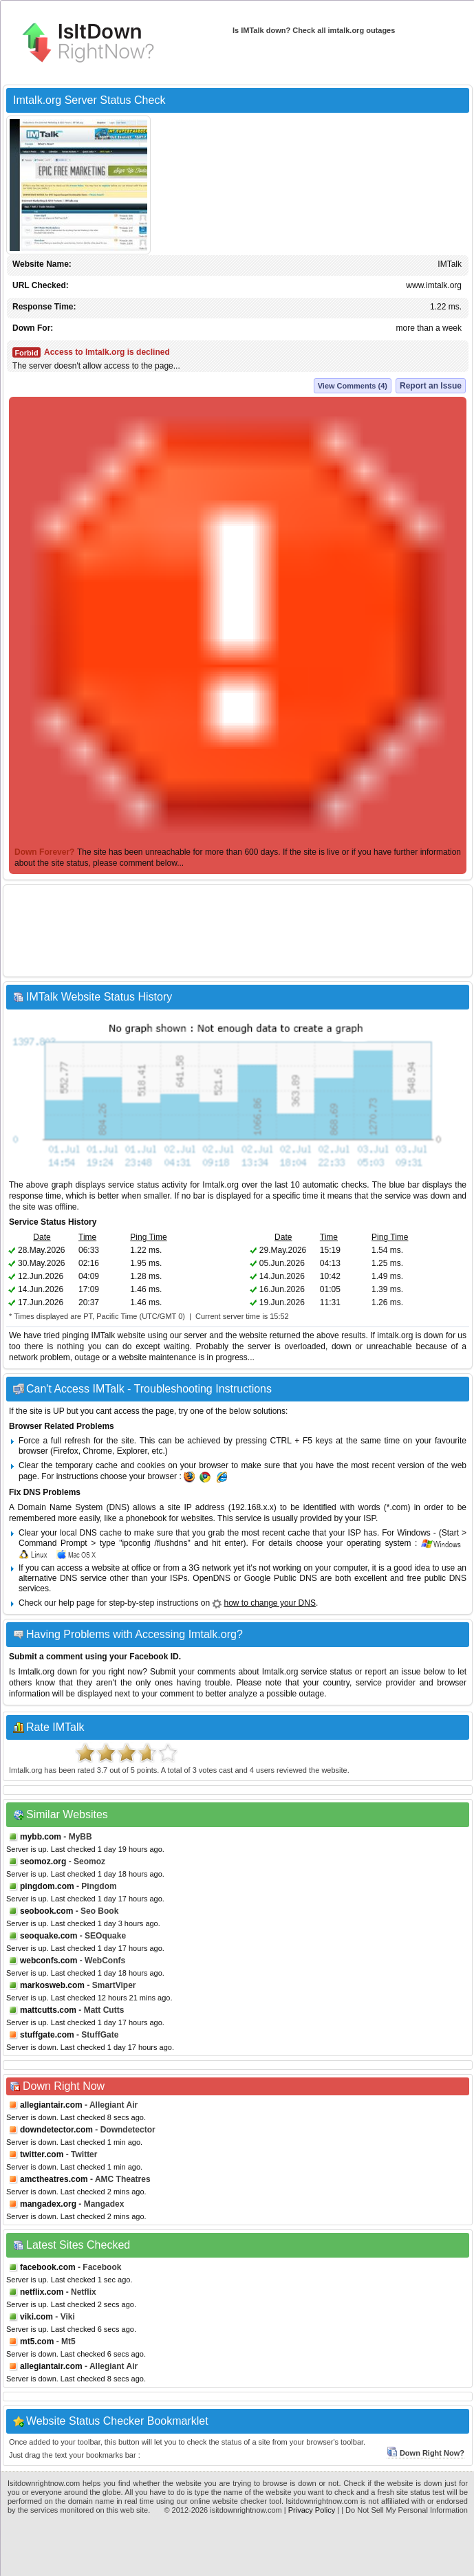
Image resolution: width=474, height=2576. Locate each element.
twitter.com (41, 2154)
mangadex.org (48, 2204)
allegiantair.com (51, 2105)
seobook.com (46, 1911)
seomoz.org (43, 1861)
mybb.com (40, 1837)
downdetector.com (56, 2130)
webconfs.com (48, 1960)
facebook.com (48, 2267)
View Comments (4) (352, 386)
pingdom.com (47, 1886)
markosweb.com (52, 1985)
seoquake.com (48, 1936)
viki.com (36, 2317)
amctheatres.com (54, 2179)
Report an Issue (431, 386)
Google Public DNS (280, 1578)
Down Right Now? (425, 2453)
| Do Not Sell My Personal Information (404, 2510)
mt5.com (37, 2341)
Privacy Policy (311, 2510)
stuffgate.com (47, 2035)
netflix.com (41, 2292)
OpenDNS (211, 1578)
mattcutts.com (48, 2010)
